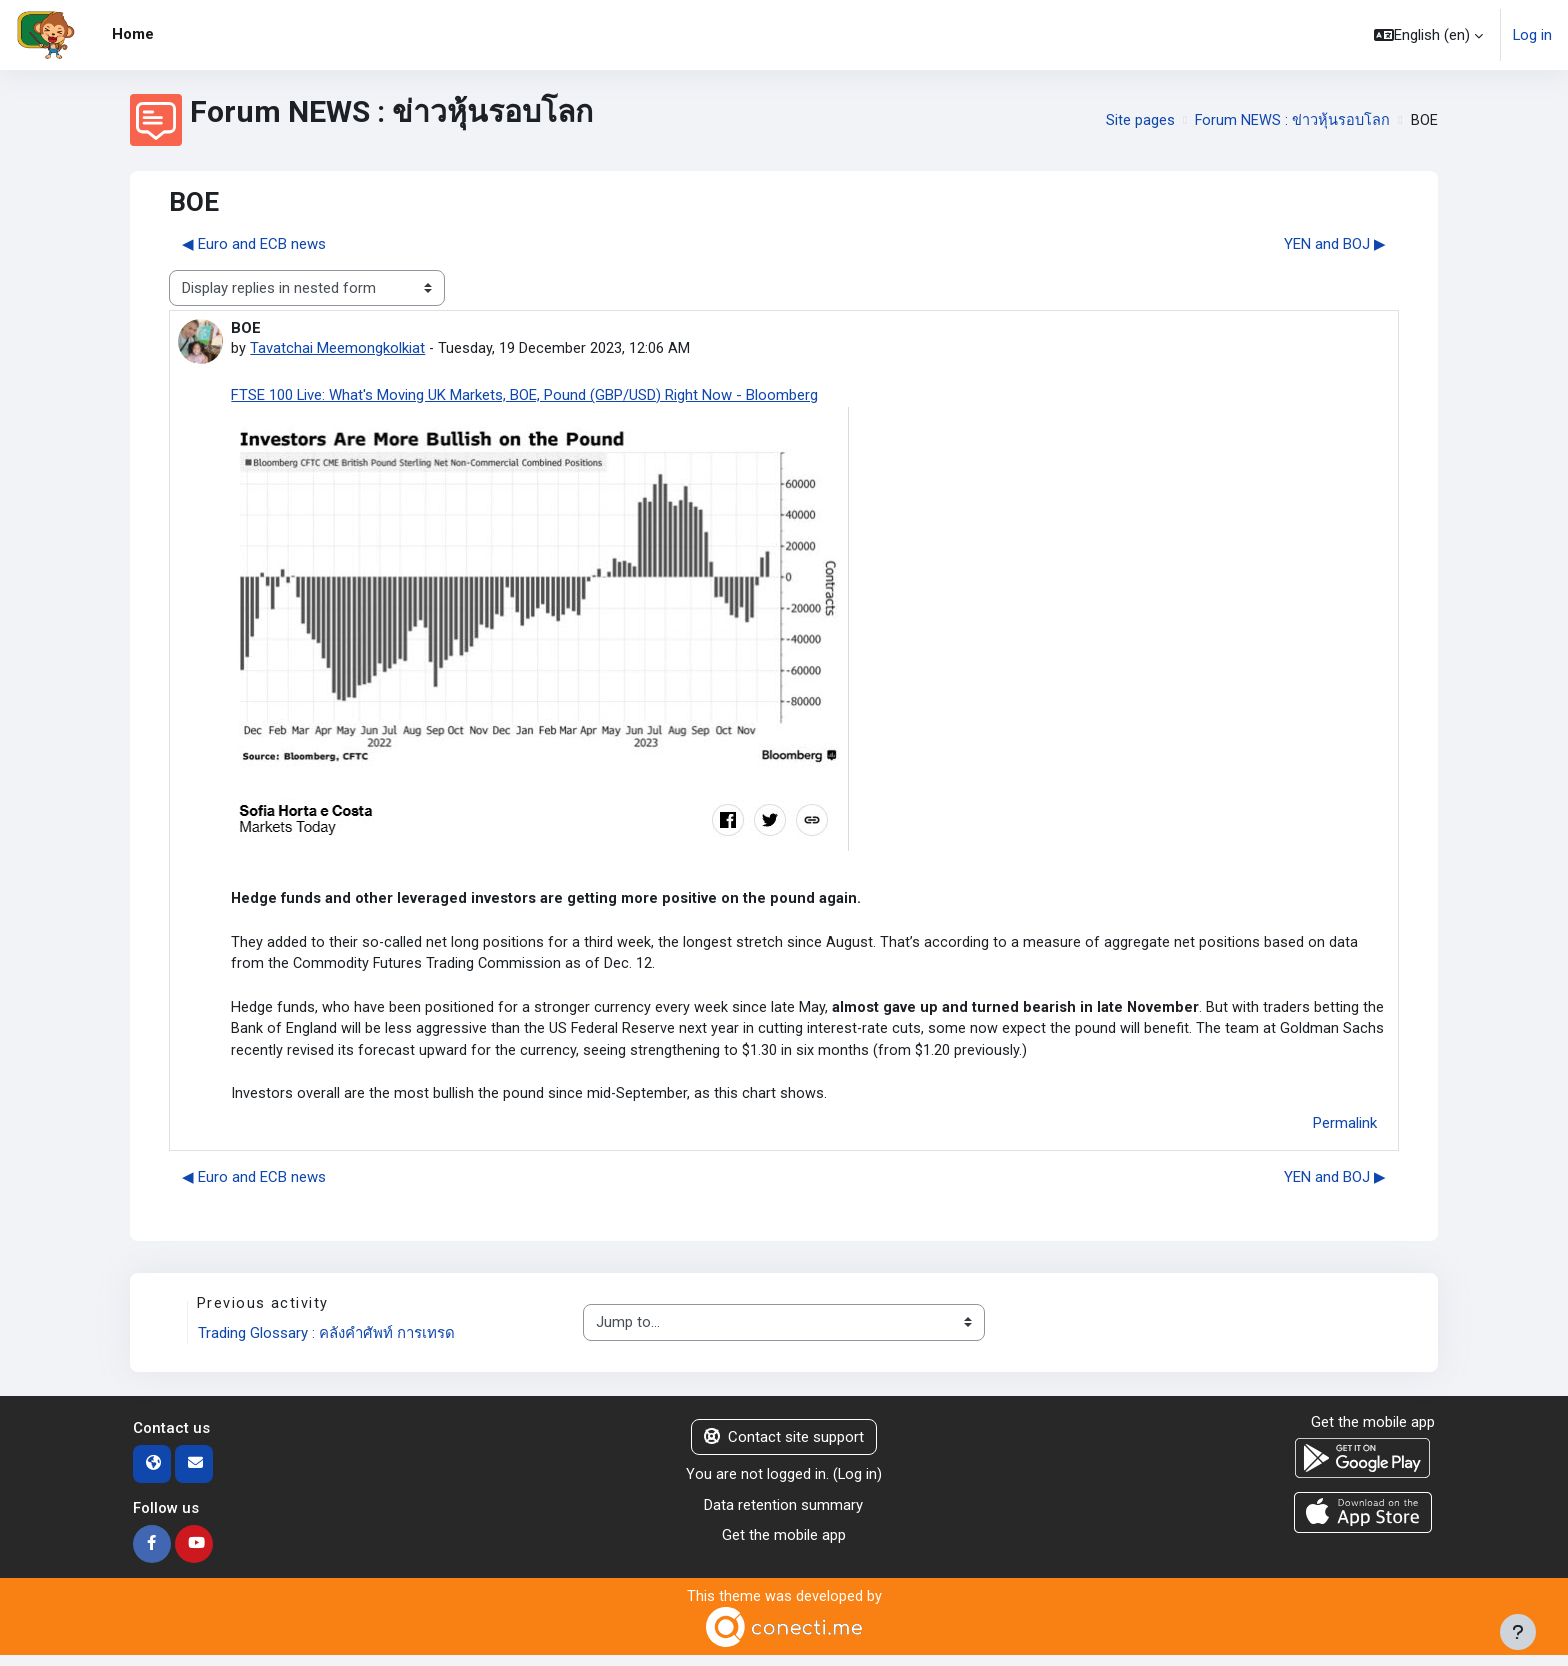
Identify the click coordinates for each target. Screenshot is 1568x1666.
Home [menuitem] (133, 34)
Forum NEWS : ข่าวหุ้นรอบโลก (1291, 120)
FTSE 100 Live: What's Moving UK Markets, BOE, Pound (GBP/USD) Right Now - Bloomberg (525, 395)
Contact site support (784, 1447)
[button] (1427, 35)
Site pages (1138, 120)
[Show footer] (1518, 1632)
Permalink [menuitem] (1345, 1132)
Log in (1532, 35)
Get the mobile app (784, 1545)
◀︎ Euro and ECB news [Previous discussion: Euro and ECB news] (254, 244)
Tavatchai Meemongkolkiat (337, 349)
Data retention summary (783, 1515)
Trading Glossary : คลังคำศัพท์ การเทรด (327, 1343)
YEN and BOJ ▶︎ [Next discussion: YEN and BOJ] (1335, 244)
